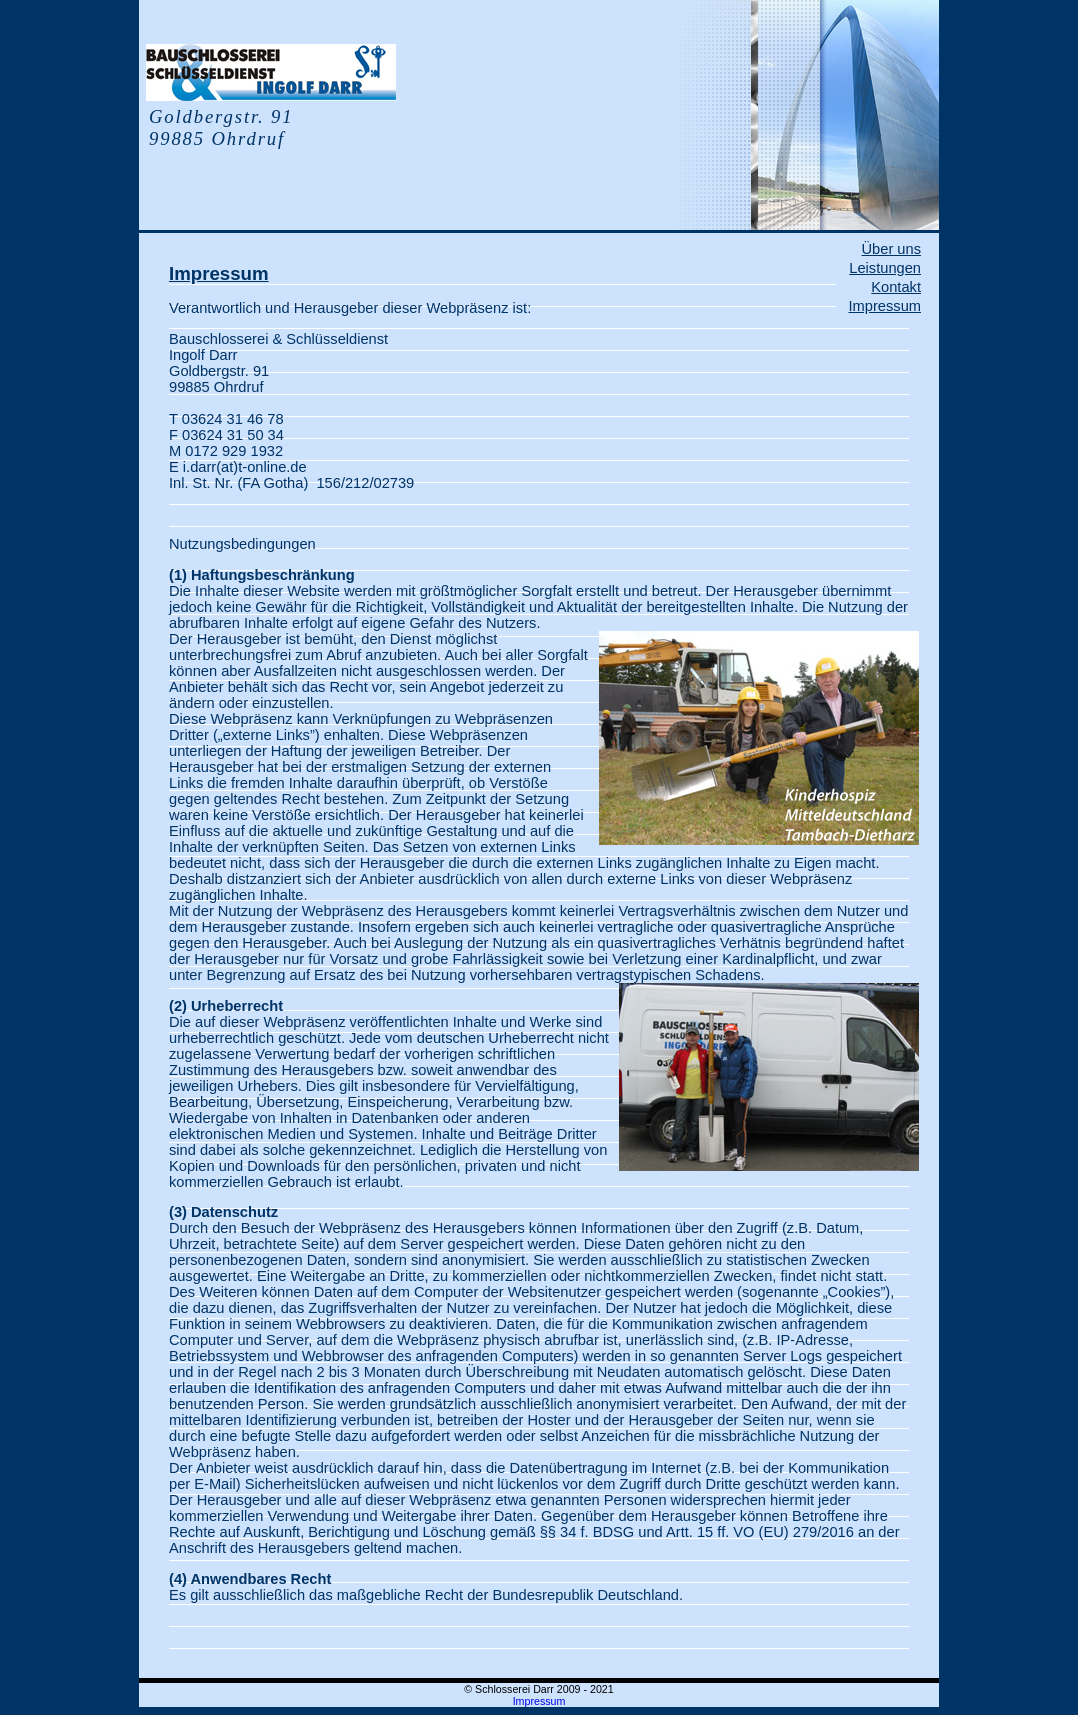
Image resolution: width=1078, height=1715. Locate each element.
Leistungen (885, 268)
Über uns (891, 249)
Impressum (885, 306)
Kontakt (896, 287)
